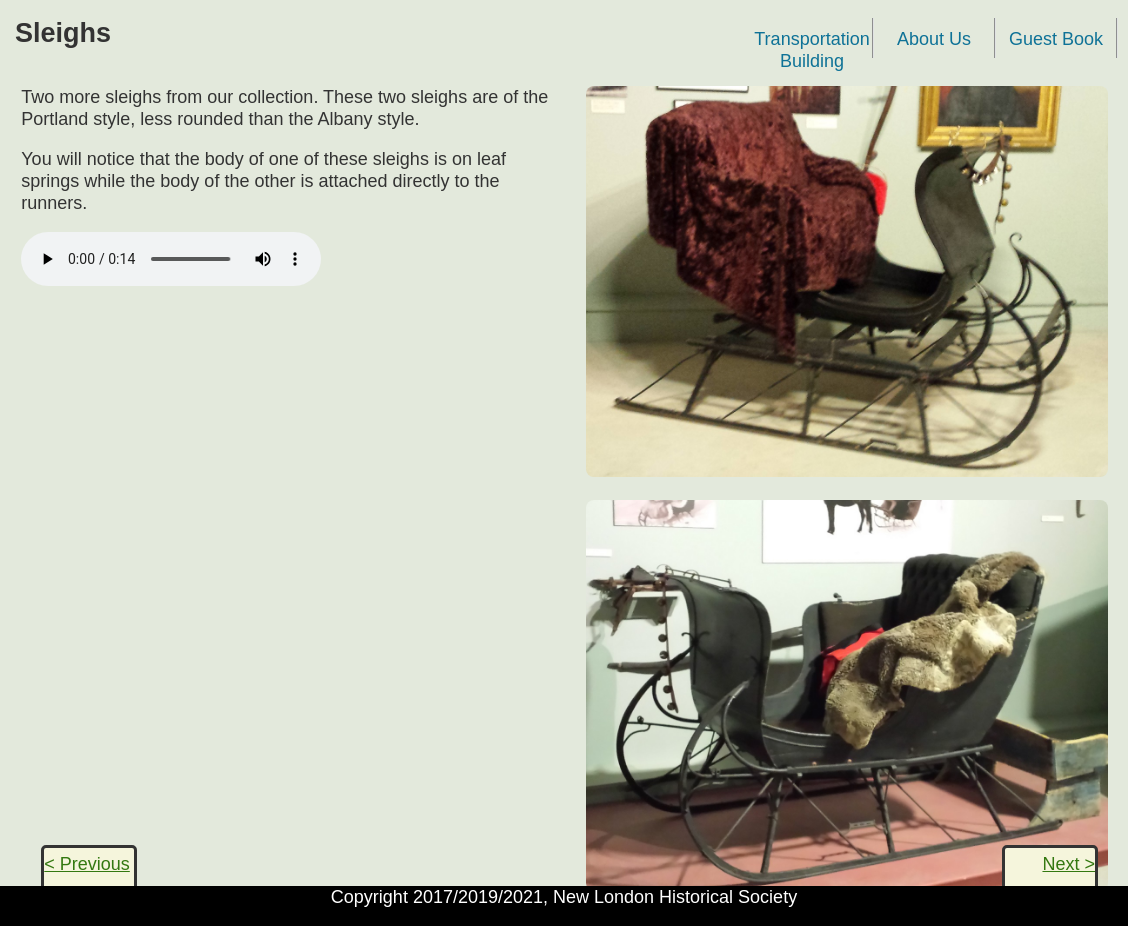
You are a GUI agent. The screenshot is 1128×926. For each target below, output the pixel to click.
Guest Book (1056, 39)
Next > (1068, 864)
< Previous (87, 864)
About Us (934, 39)
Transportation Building (811, 43)
